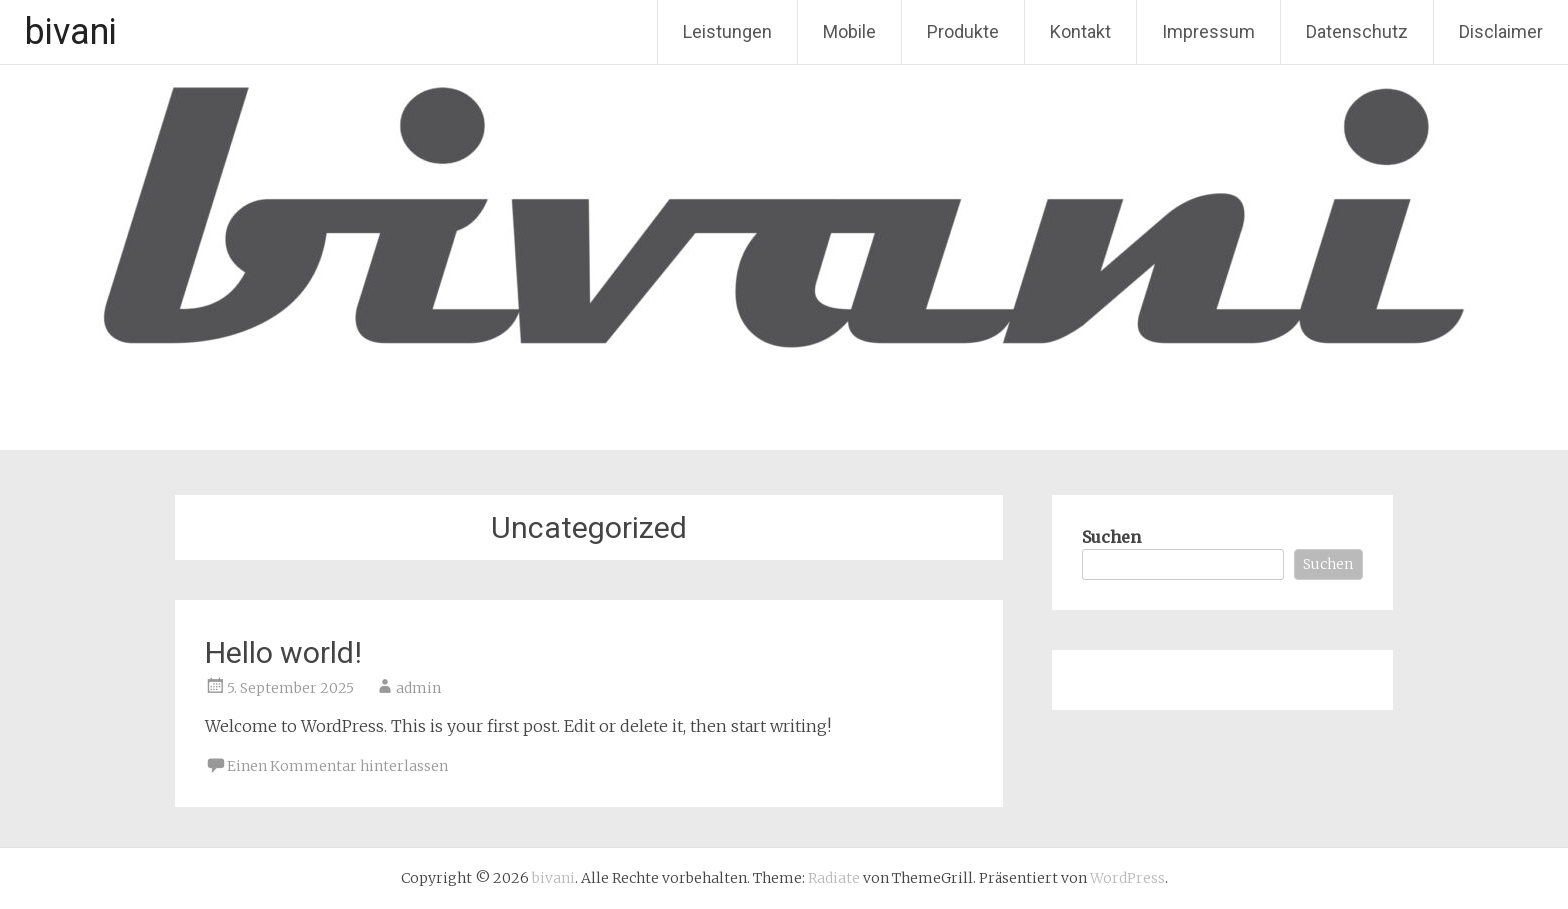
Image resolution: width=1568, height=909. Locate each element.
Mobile (849, 31)
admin (418, 688)
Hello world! (283, 652)
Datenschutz (1357, 31)
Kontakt (1080, 31)
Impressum (1208, 31)
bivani (71, 32)
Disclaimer (1501, 31)
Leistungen (727, 31)
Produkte (963, 31)
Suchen (1111, 537)
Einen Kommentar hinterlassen (337, 766)
